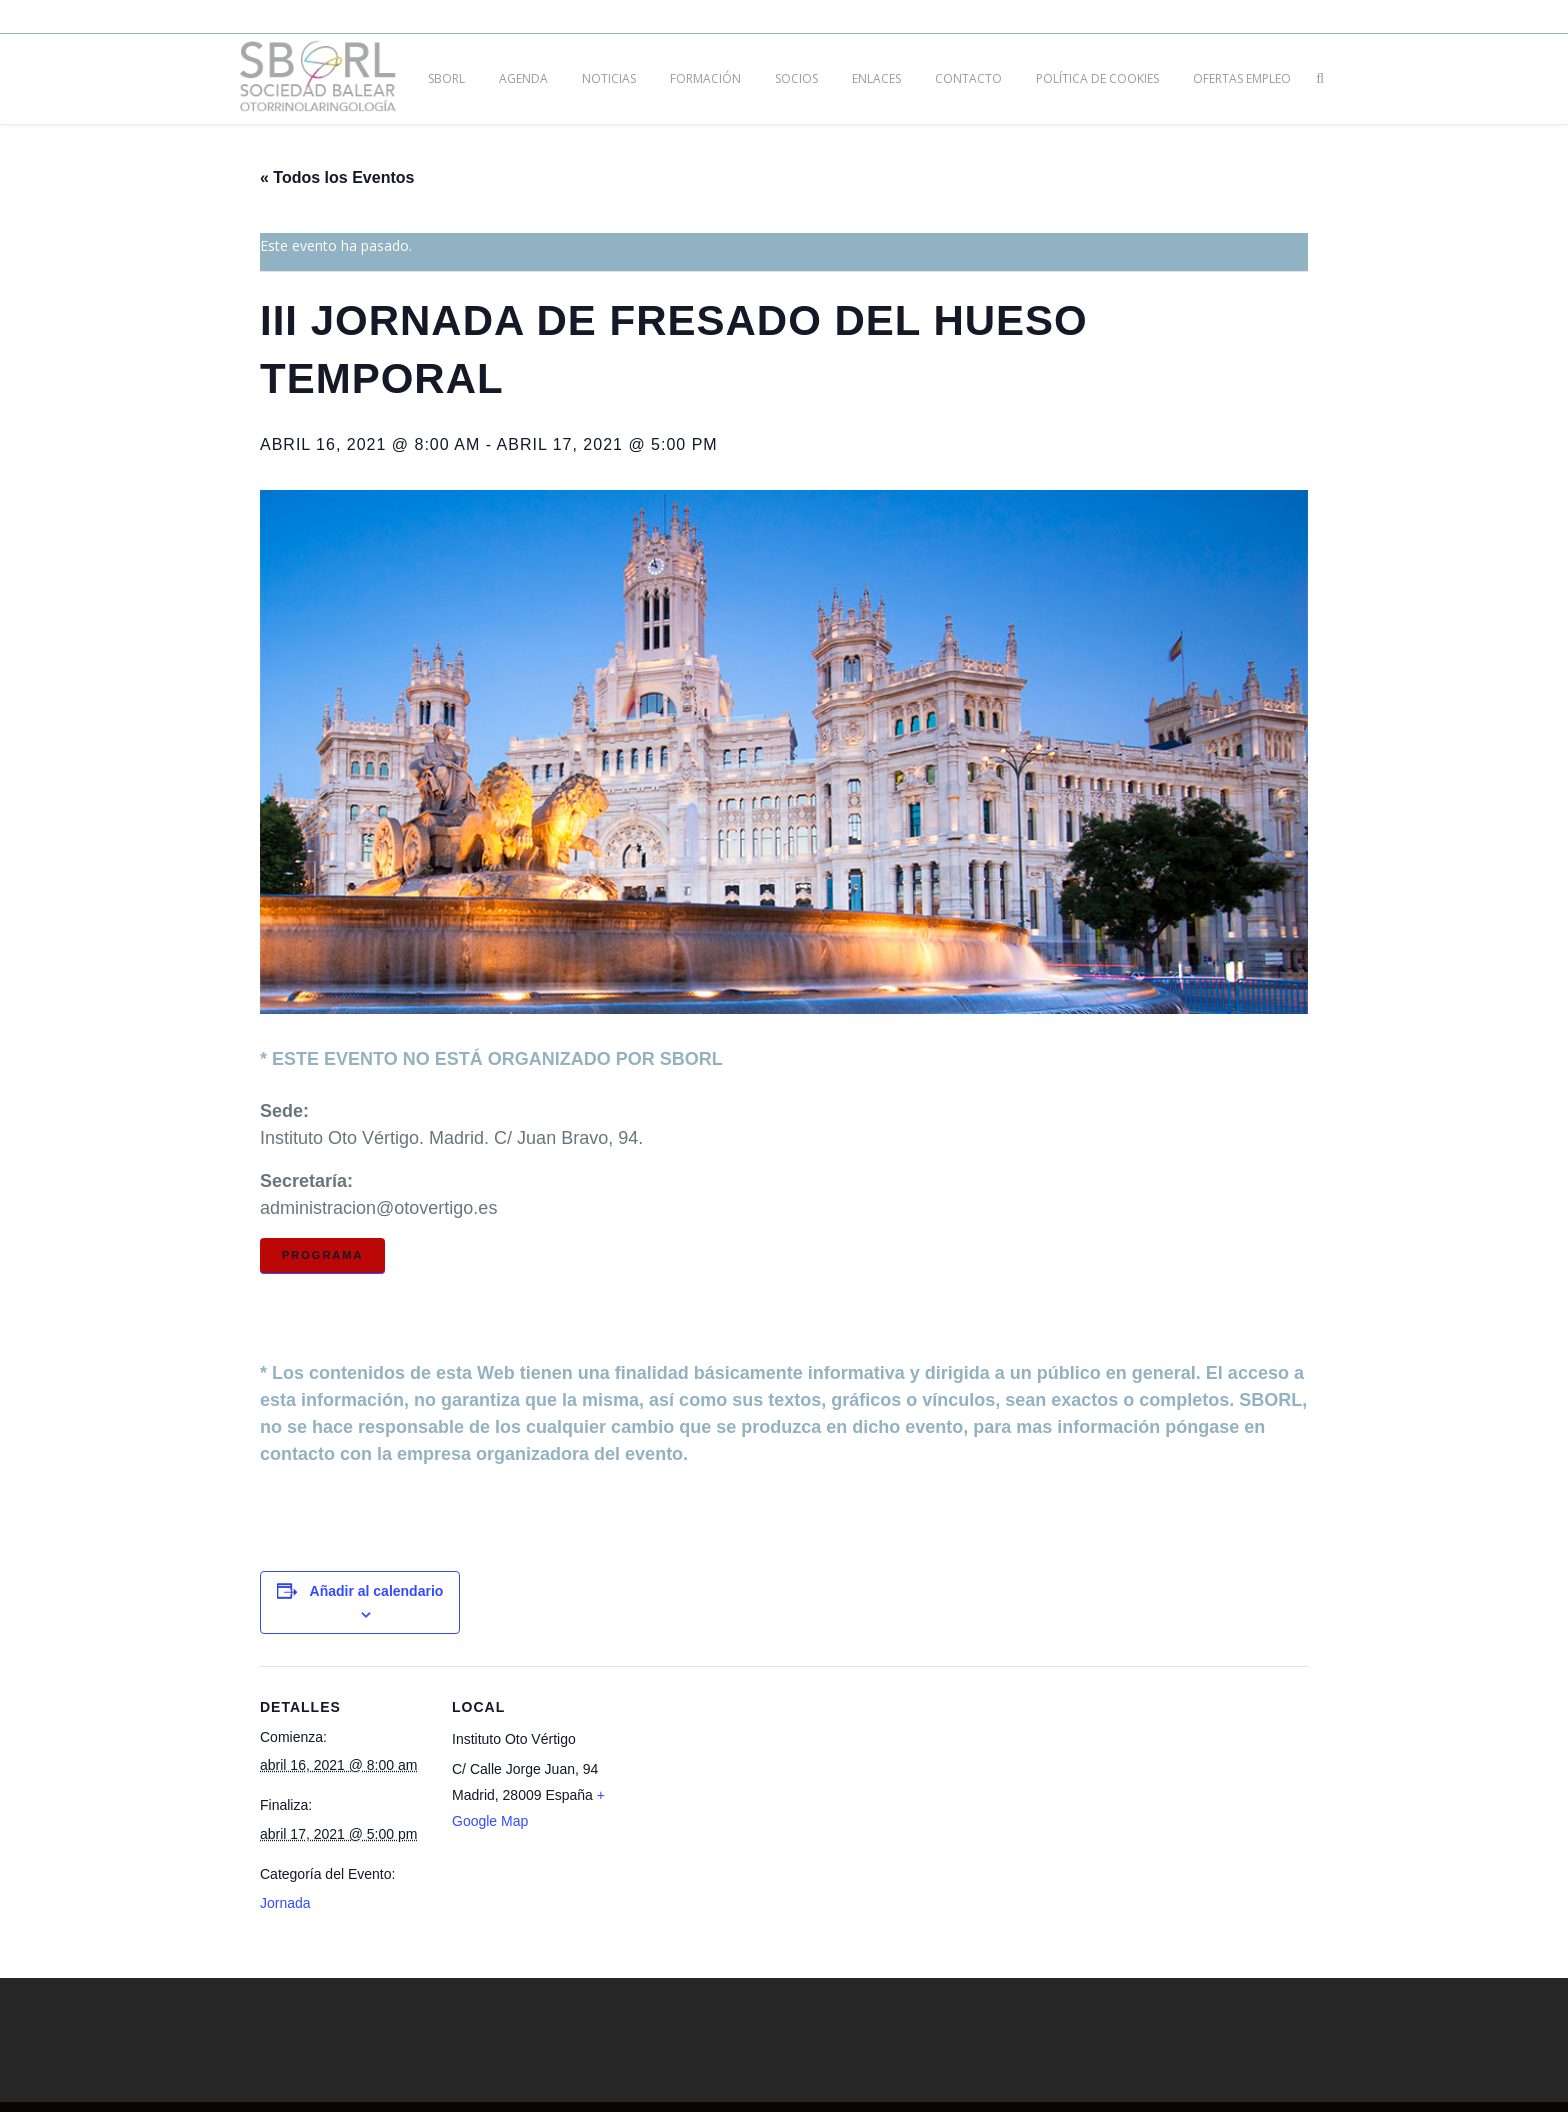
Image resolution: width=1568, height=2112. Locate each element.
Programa (322, 1255)
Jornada (285, 1903)
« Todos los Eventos (337, 177)
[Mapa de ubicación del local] (749, 1804)
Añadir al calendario (377, 1591)
